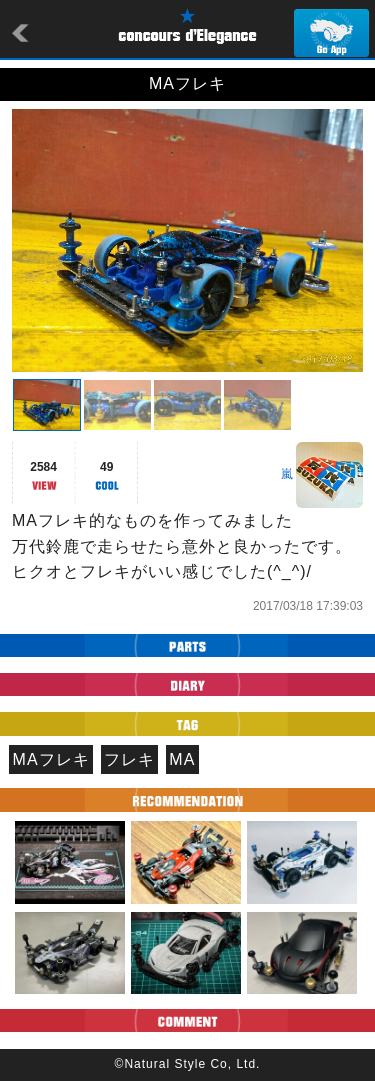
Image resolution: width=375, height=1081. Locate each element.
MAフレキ (51, 759)
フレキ (129, 759)
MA (182, 759)
